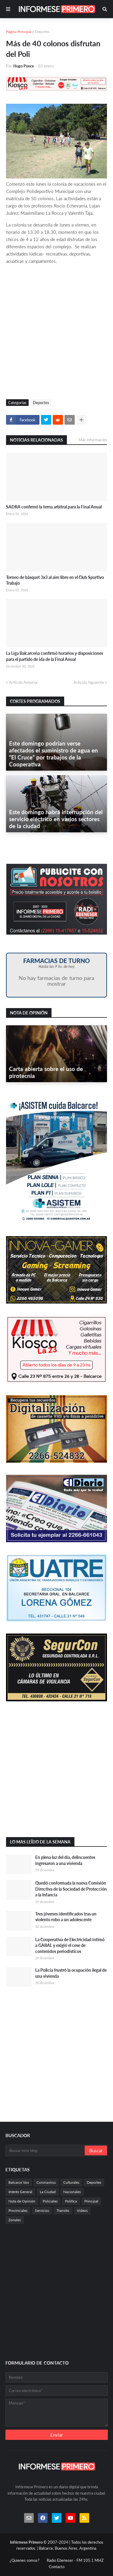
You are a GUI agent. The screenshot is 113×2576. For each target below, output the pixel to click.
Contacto (56, 2566)
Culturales (71, 2182)
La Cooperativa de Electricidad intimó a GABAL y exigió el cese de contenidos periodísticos (70, 1945)
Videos (82, 2210)
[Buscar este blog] (45, 2150)
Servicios (42, 2210)
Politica (71, 2201)
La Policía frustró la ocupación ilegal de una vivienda (71, 1973)
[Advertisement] (56, 333)
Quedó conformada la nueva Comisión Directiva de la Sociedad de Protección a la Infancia (71, 1888)
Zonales (14, 2220)
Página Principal (18, 31)
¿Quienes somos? (24, 2560)
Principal (91, 2201)
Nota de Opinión (21, 2201)
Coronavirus (46, 2182)
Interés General (20, 2191)
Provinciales (17, 2210)
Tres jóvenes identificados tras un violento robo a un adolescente (65, 1916)
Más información (93, 439)
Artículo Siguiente (89, 682)
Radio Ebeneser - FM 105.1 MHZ (75, 2560)
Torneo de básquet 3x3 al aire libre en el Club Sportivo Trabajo (55, 580)
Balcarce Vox (18, 2182)
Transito (63, 2210)
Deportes (42, 31)
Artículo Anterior (23, 682)
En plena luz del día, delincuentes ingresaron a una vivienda (65, 1860)
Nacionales (72, 2191)
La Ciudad (48, 2191)
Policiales (50, 2201)
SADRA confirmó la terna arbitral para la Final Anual (54, 506)
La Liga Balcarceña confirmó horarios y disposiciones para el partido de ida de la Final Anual (54, 656)
